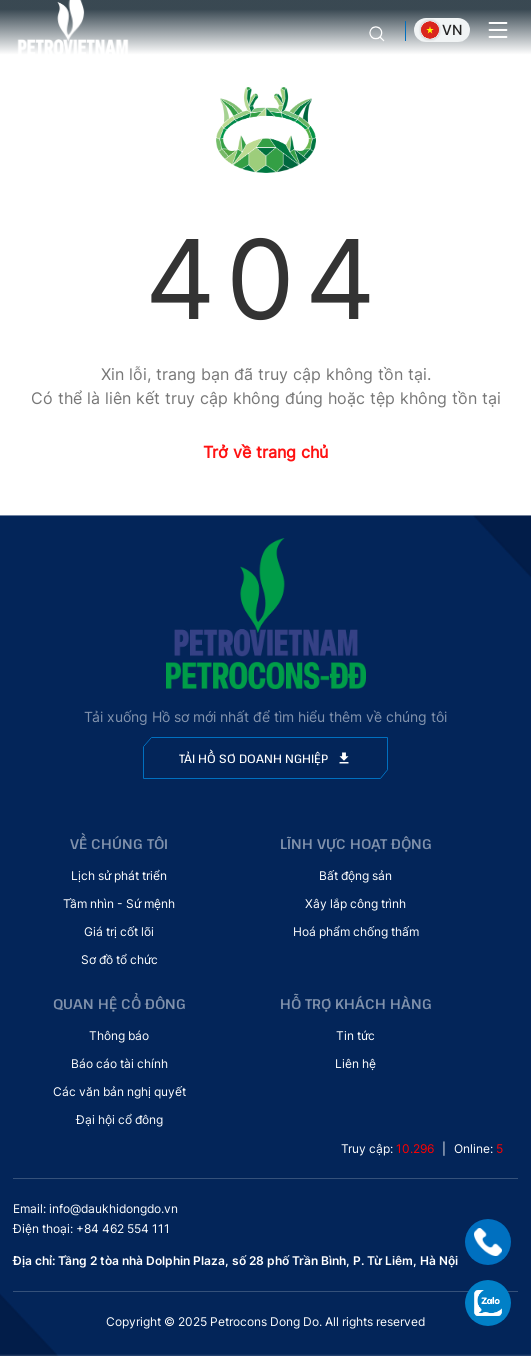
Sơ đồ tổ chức (119, 959)
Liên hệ (355, 1063)
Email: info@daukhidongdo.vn (95, 1208)
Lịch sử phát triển (119, 875)
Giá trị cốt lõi (119, 931)
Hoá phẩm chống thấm (356, 931)
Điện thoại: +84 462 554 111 (91, 1228)
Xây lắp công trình (355, 903)
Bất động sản (355, 875)
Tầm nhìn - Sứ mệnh (119, 903)
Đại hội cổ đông (119, 1119)
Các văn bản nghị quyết (119, 1091)
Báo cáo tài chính (119, 1063)
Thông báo (119, 1035)
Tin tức (355, 1035)
